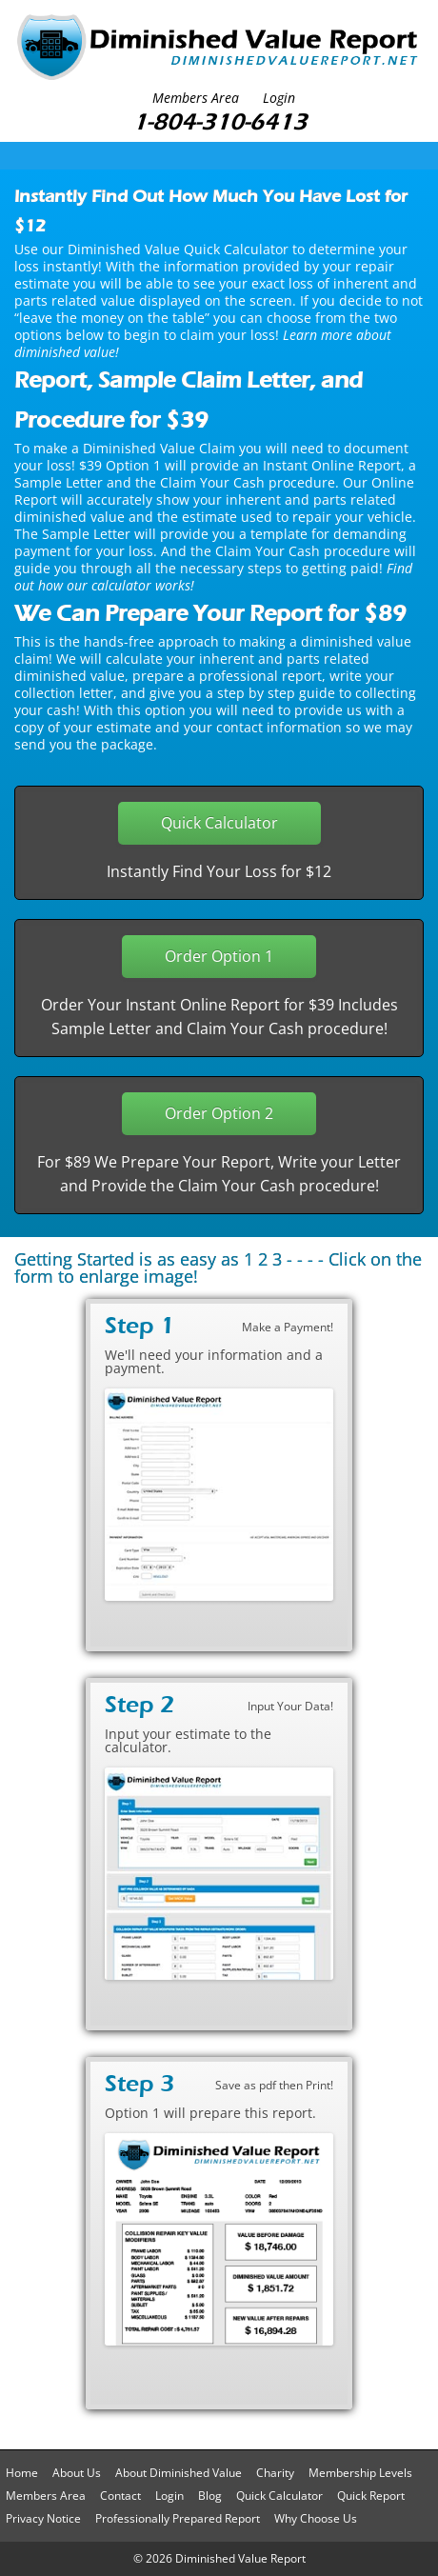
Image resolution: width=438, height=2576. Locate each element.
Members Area (195, 98)
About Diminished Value (178, 2473)
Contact (120, 2495)
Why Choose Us (315, 2518)
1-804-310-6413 (219, 121)
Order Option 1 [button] (219, 956)
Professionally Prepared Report (177, 2518)
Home (22, 2473)
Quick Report (371, 2495)
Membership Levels (360, 2473)
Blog (210, 2495)
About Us (76, 2473)
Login (279, 98)
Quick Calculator (279, 2495)
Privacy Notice (43, 2518)
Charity (275, 2473)
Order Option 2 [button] (219, 1113)
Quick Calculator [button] (219, 822)
